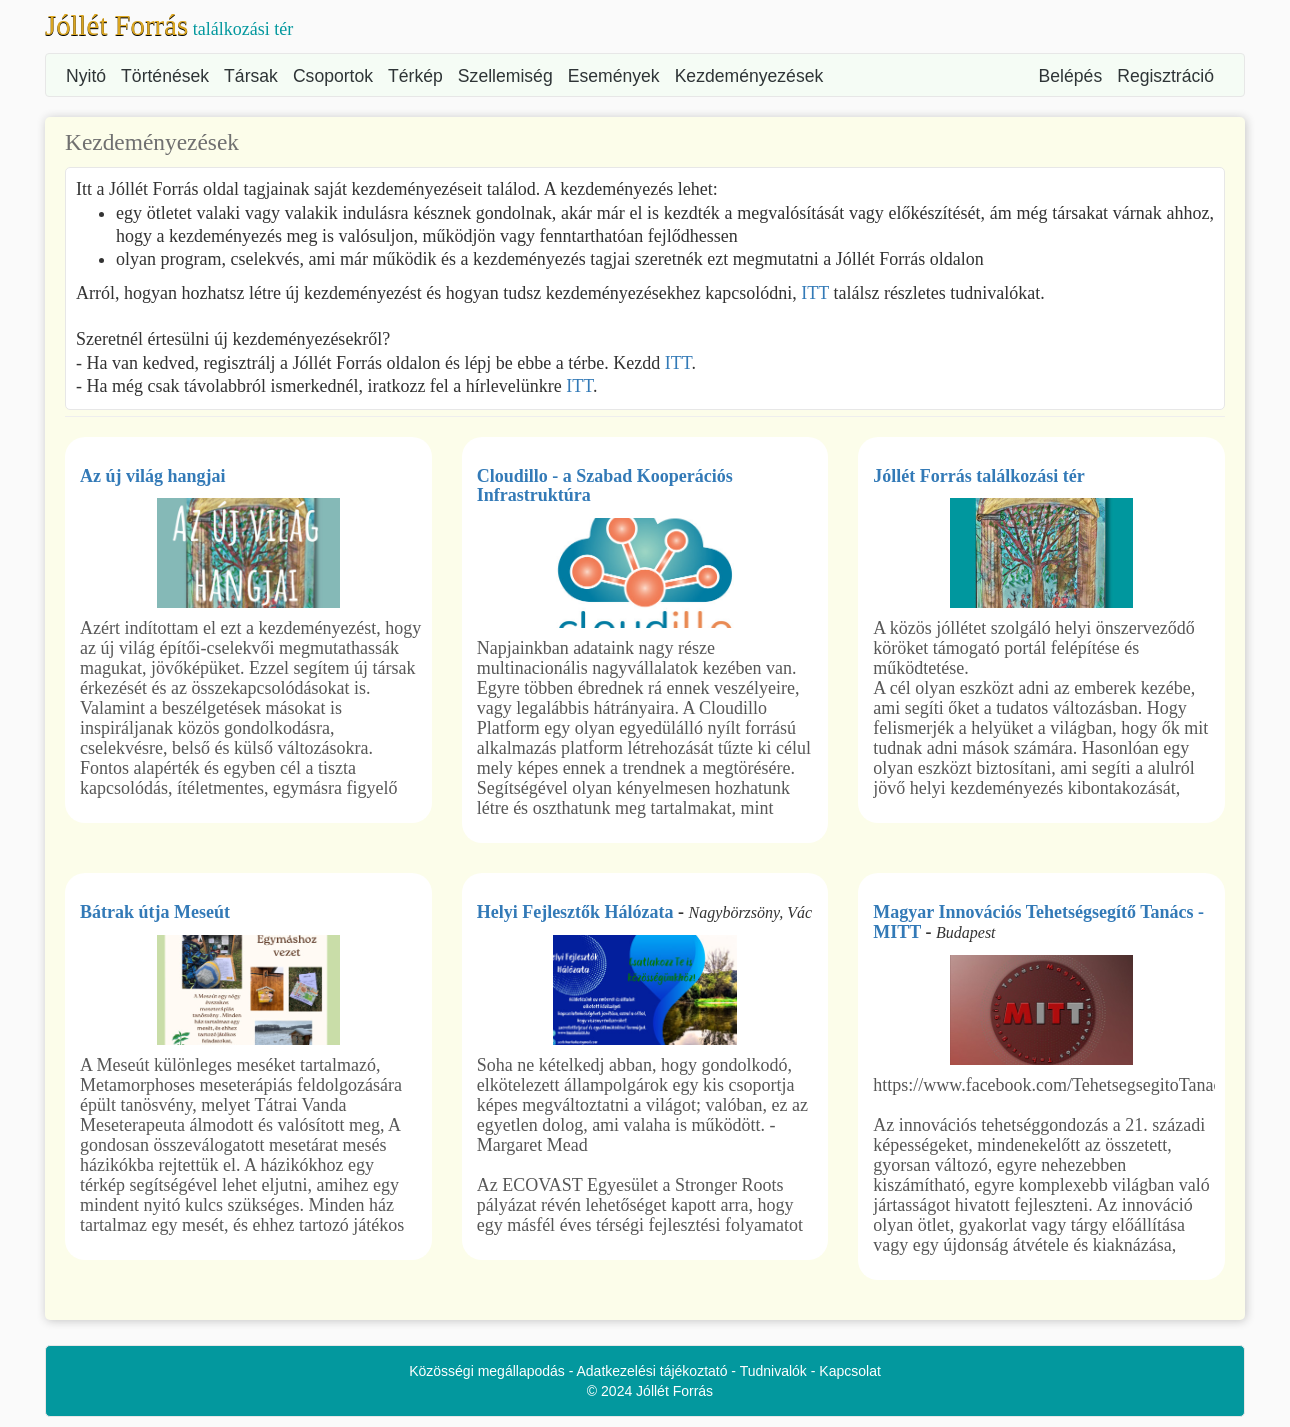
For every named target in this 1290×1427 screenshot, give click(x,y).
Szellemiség (505, 76)
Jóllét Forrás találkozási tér (978, 476)
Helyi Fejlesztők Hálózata (575, 912)
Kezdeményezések (749, 76)
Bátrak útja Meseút (155, 912)
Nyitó (86, 76)
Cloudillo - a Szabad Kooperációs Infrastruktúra (605, 486)
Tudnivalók (773, 1371)
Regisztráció (1165, 76)
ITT (815, 293)
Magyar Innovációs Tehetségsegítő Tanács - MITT (1038, 922)
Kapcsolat (849, 1371)
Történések (165, 76)
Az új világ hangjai (153, 476)
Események (614, 76)
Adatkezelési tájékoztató (652, 1371)
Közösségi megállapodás (487, 1371)
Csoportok (333, 76)
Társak (251, 76)
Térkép (415, 76)
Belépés (1071, 76)
